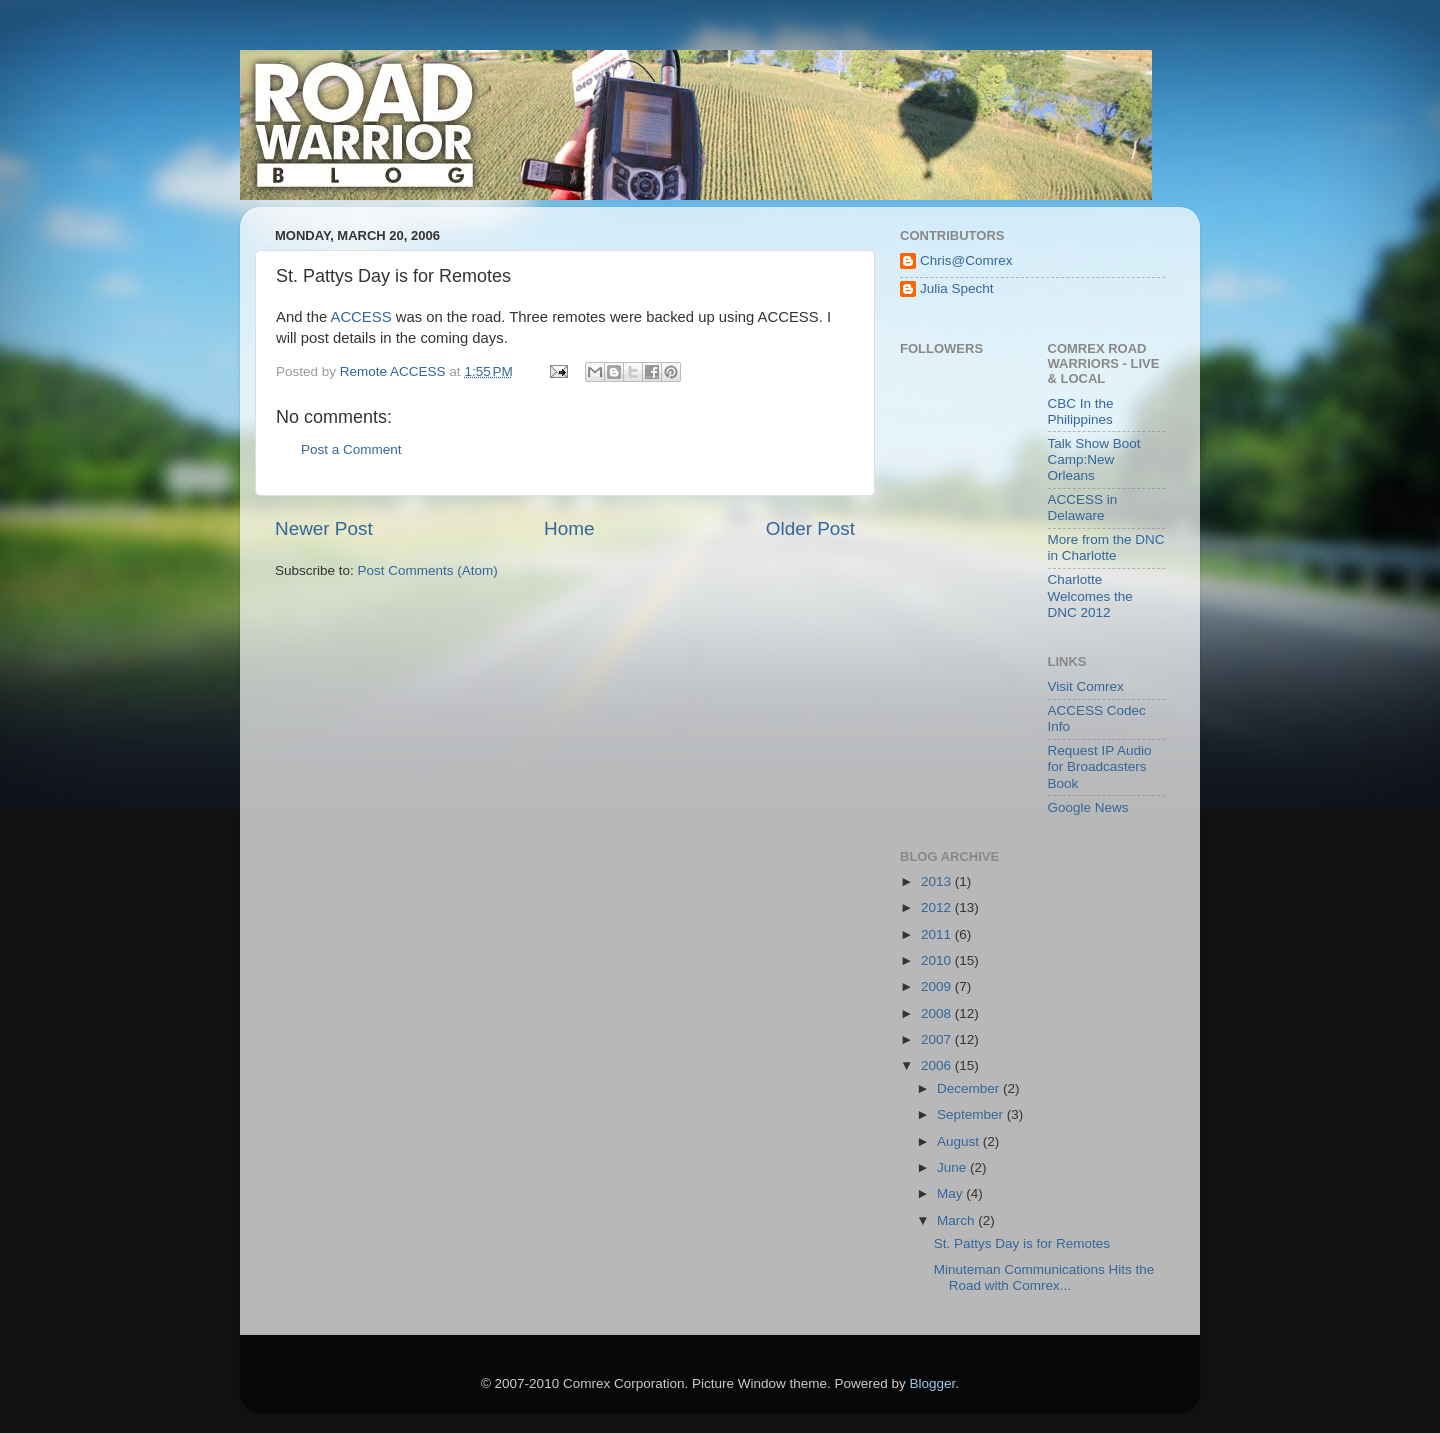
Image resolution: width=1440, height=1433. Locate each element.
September (972, 1114)
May (951, 1193)
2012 (938, 907)
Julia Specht (957, 288)
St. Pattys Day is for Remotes (1022, 1243)
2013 (938, 881)
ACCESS (360, 317)
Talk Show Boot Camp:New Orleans (1094, 459)
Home (569, 528)
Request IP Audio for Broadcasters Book (1100, 766)
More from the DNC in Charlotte (1106, 547)
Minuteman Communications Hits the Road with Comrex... (1044, 1277)
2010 (938, 960)
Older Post (810, 528)
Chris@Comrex (966, 260)
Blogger (933, 1383)
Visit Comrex (1086, 686)
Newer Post (324, 528)
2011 (938, 934)
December (970, 1088)
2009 (938, 986)
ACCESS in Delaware (1083, 507)
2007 (938, 1039)
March (957, 1220)
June (953, 1167)
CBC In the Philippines (1081, 411)
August (960, 1141)
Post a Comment (351, 449)
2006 (938, 1065)
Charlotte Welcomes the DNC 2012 (1090, 595)
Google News (1088, 807)
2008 (938, 1013)
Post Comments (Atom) (428, 570)
